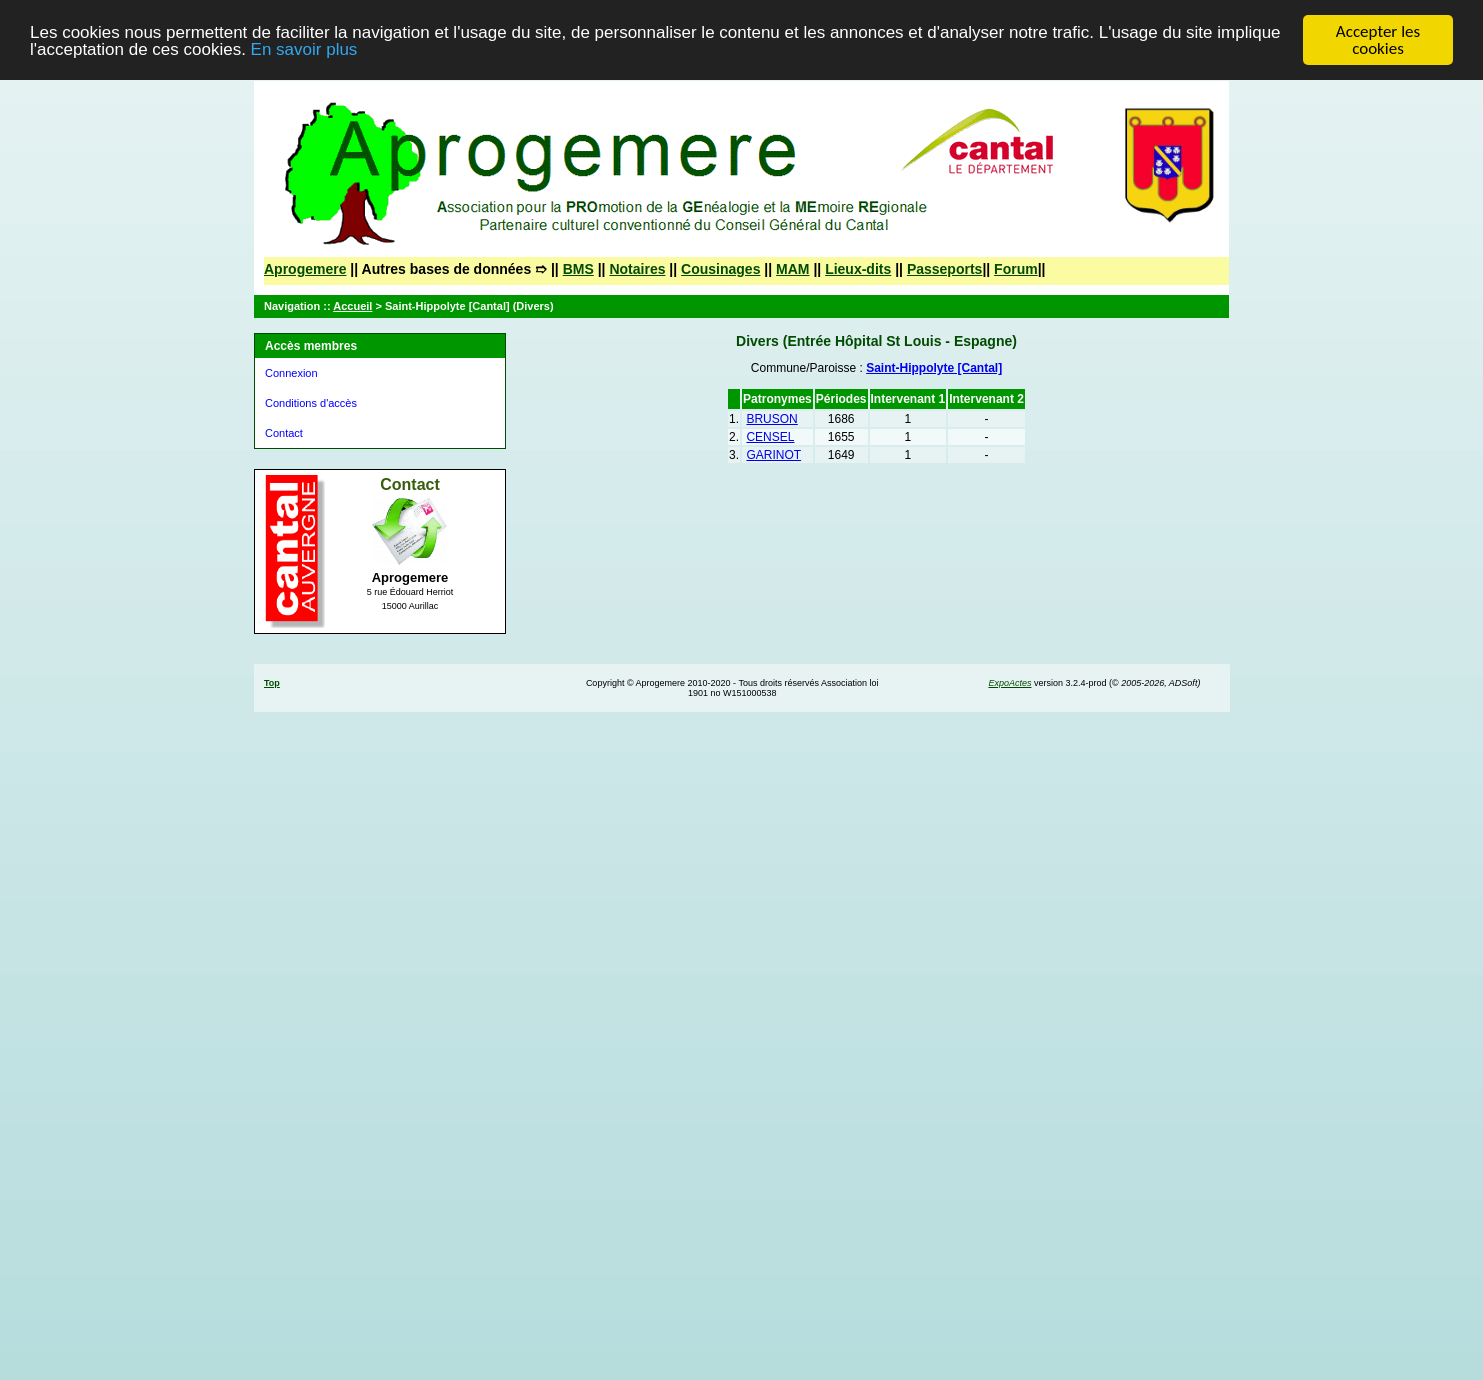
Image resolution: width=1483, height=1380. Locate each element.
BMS (578, 269)
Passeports (944, 269)
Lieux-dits (858, 269)
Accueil (352, 306)
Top (272, 683)
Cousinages (720, 269)
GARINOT (773, 455)
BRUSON (771, 419)
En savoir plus (304, 48)
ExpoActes (1009, 683)
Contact (284, 433)
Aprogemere (305, 269)
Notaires (637, 269)
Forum (1016, 269)
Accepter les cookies (1378, 40)
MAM (792, 269)
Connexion (291, 373)
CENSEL (770, 437)
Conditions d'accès (311, 403)
